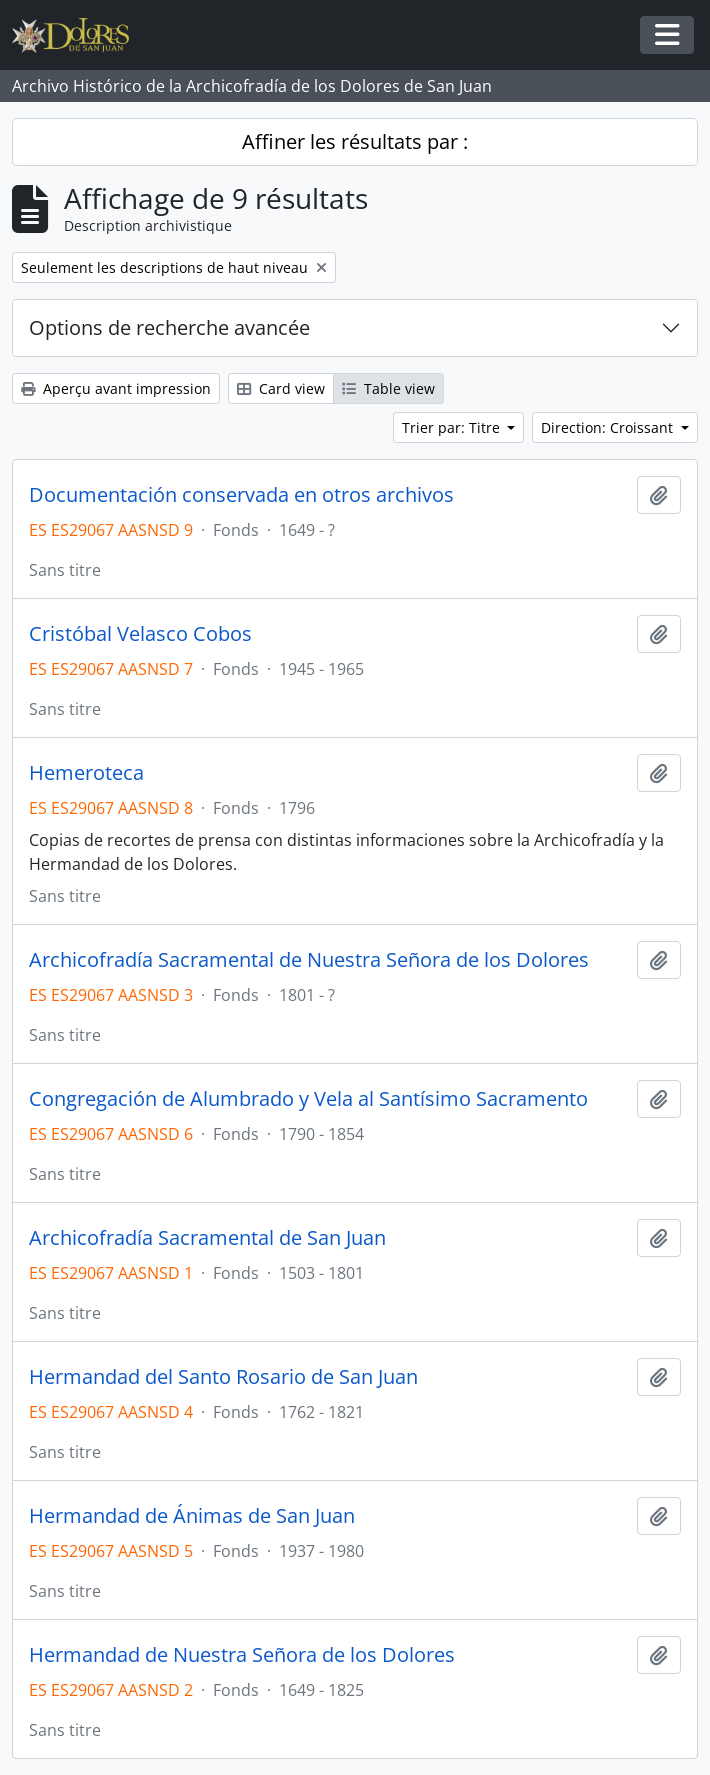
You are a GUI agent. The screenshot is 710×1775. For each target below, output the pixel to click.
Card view (281, 388)
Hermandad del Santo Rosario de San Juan (223, 1377)
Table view (388, 388)
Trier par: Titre (453, 427)
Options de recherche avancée (169, 327)
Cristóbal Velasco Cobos (140, 634)
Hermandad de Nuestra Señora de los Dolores (242, 1655)
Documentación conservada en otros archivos (241, 495)
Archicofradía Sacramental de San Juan (207, 1238)
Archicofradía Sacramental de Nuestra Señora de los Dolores (309, 960)
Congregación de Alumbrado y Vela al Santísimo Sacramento (308, 1099)
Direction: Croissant (609, 427)
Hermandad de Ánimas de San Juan (192, 1516)
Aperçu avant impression (116, 388)
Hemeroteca (86, 773)
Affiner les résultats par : (355, 141)
